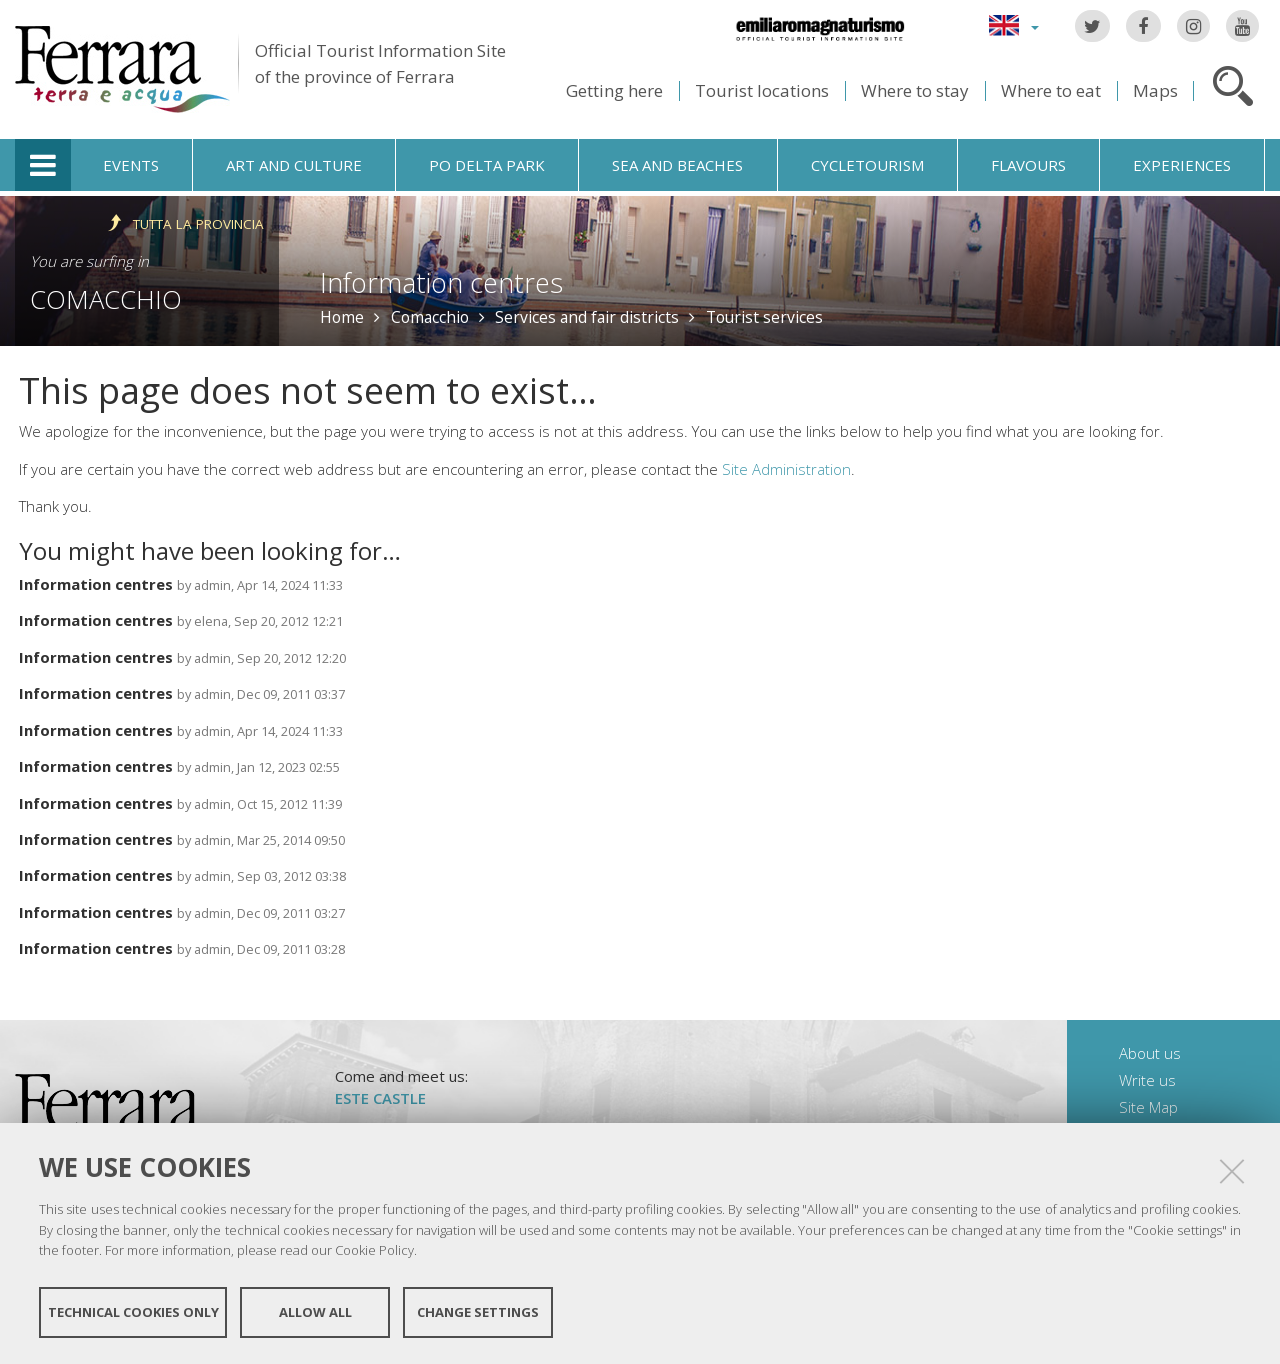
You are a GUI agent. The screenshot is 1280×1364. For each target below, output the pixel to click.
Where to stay (915, 90)
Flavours (1028, 165)
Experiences (1182, 165)
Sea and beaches (677, 165)
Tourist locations (762, 90)
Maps (1155, 90)
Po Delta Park (487, 165)
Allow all (315, 1312)
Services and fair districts (587, 317)
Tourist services (764, 317)
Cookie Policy (374, 1250)
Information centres (96, 584)
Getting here (614, 90)
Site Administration (786, 469)
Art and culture (294, 165)
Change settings (478, 1312)
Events (131, 165)
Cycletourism (867, 165)
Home (342, 317)
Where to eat (1051, 90)
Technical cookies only (133, 1312)
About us (1150, 1053)
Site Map (1148, 1107)
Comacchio (106, 299)
